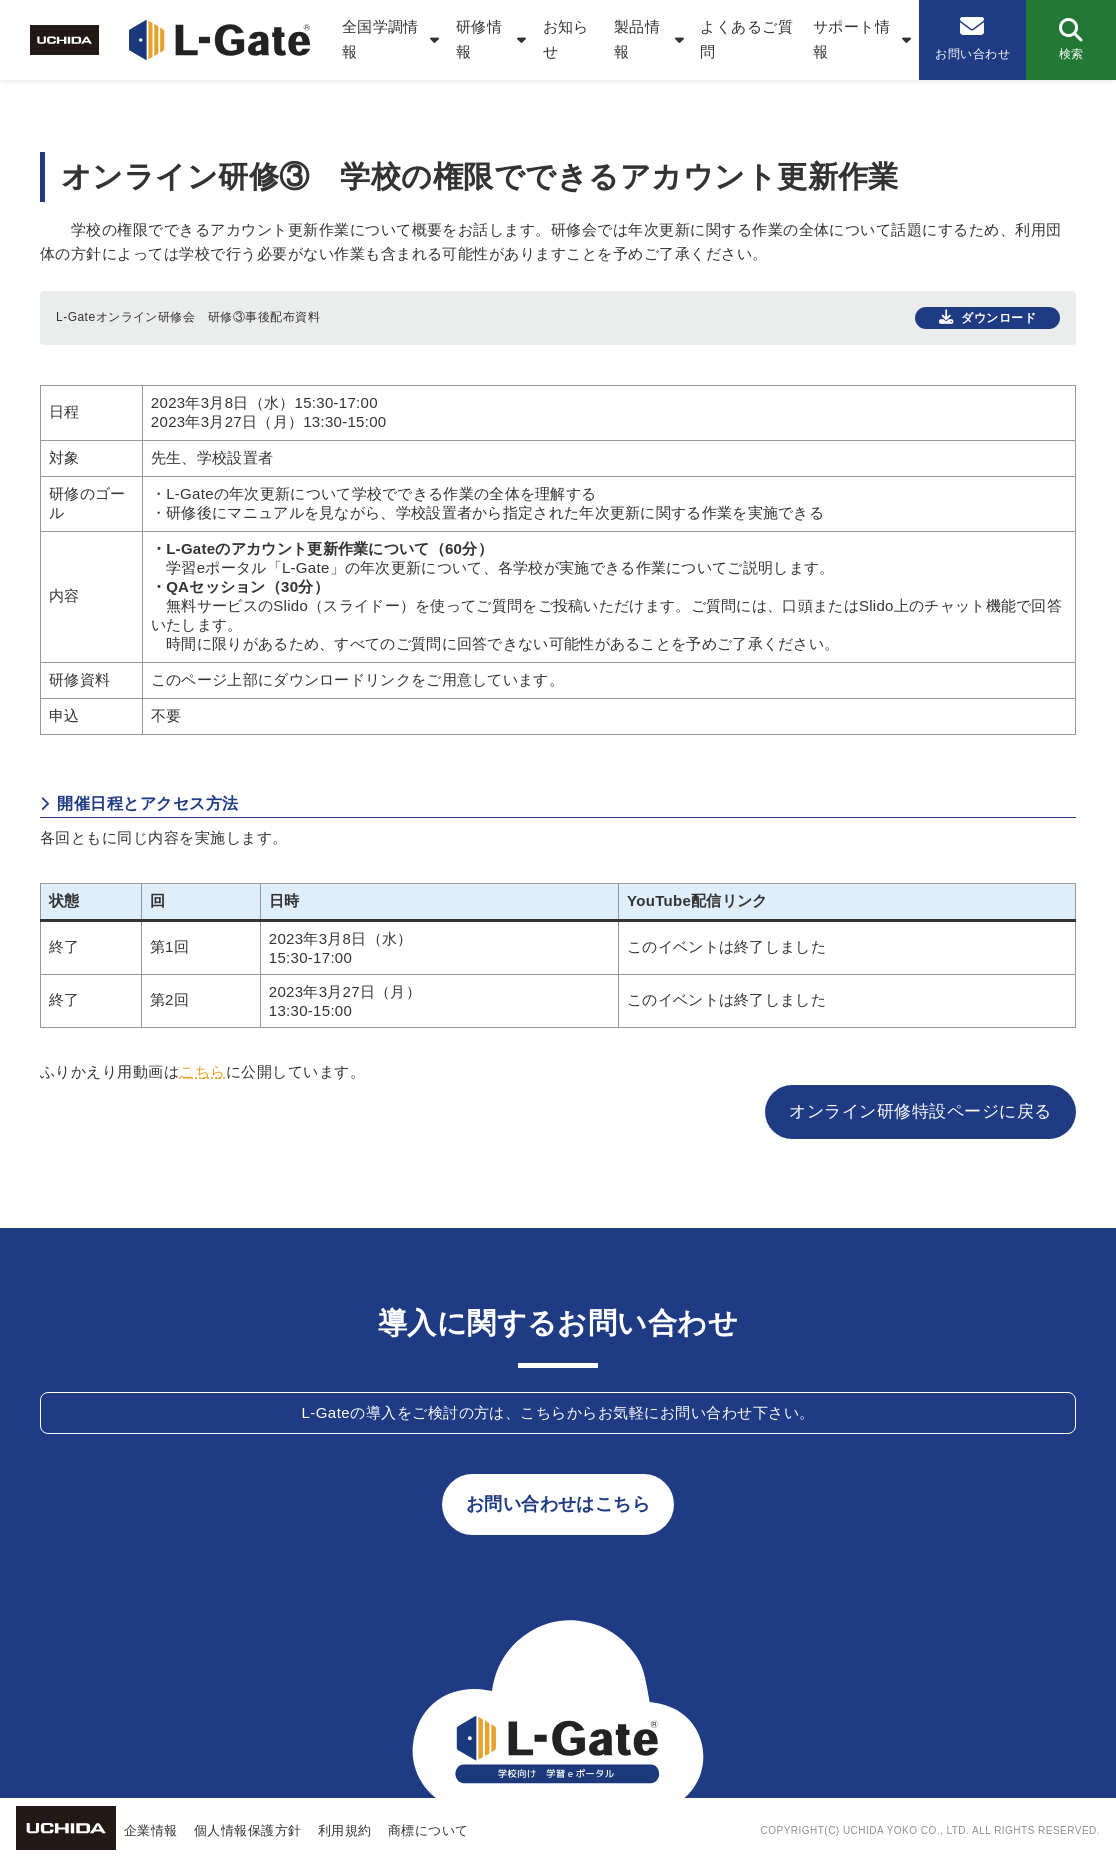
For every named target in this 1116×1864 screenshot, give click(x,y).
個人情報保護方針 (248, 1830)
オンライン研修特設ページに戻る (920, 1111)
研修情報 (479, 39)
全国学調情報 (380, 39)
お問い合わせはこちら (558, 1504)
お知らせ (566, 39)
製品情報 (637, 39)
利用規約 (345, 1830)
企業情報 (151, 1830)
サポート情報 (851, 39)
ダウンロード (998, 318)
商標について (428, 1830)
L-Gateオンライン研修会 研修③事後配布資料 (188, 317)
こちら (202, 1071)
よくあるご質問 (746, 39)
